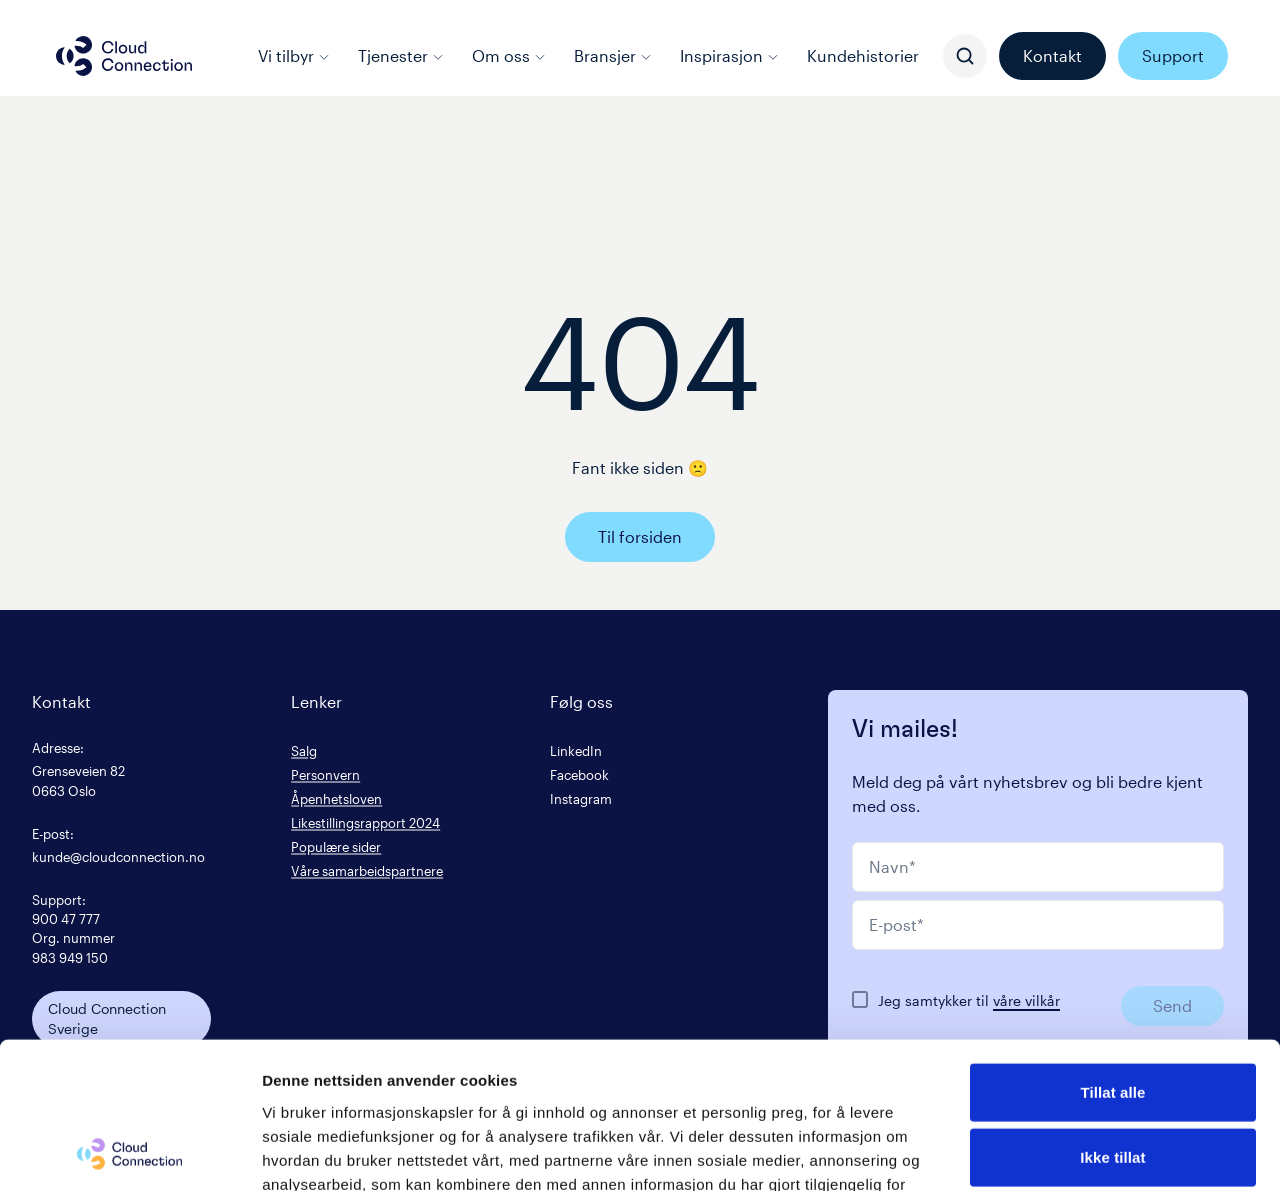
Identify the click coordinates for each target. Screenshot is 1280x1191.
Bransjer (613, 55)
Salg (304, 750)
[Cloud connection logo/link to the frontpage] (124, 56)
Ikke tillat (1112, 1020)
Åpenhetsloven (336, 798)
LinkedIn (576, 750)
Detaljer (1065, 1151)
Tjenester (401, 55)
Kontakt (1052, 55)
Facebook (579, 774)
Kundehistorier (863, 55)
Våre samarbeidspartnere (367, 870)
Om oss (509, 55)
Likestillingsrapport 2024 (365, 822)
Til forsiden (640, 536)
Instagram (581, 798)
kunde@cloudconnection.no (118, 856)
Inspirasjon (729, 55)
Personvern (325, 774)
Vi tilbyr (294, 55)
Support (1173, 55)
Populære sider (336, 846)
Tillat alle (1112, 954)
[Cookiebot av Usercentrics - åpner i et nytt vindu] (129, 1152)
